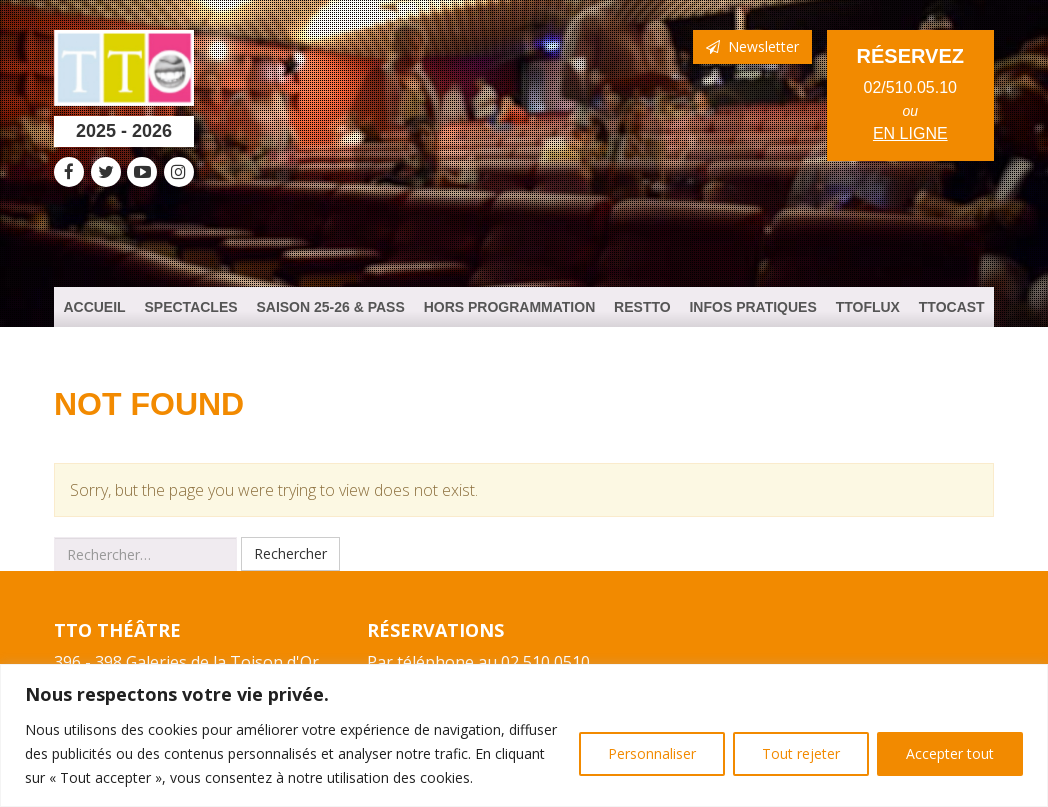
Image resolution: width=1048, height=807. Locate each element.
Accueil (94, 307)
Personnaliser (652, 753)
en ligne (910, 133)
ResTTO (642, 307)
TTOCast (952, 307)
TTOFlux (868, 307)
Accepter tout (950, 753)
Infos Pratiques (752, 307)
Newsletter (752, 46)
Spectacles (191, 307)
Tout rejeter (801, 753)
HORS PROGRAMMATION (510, 307)
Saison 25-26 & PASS (330, 307)
